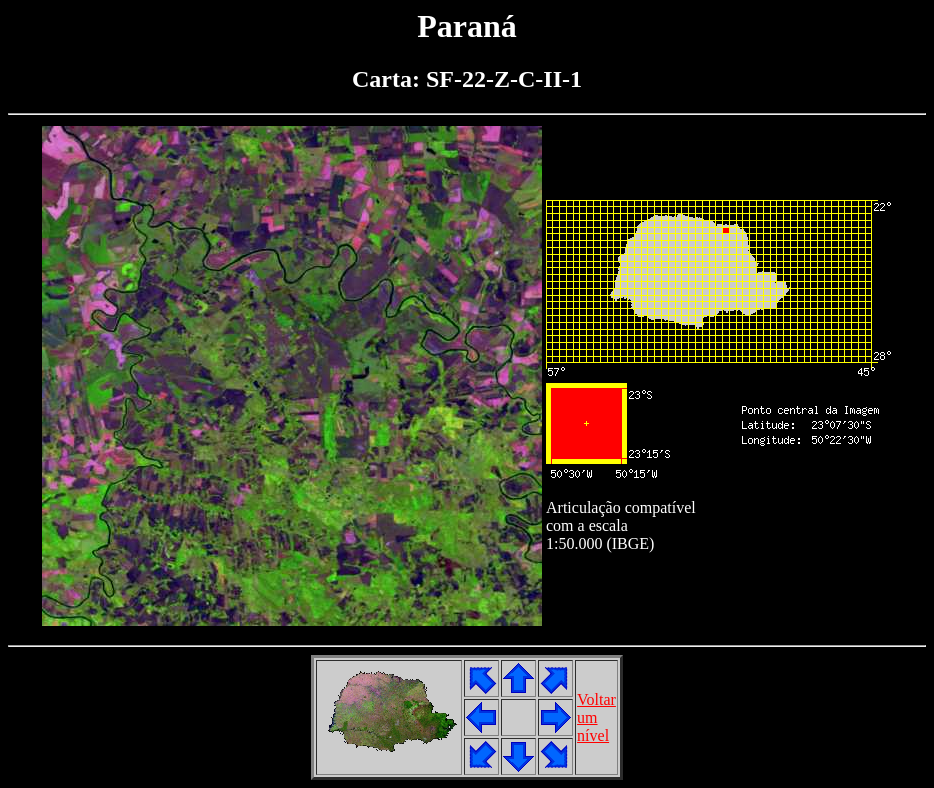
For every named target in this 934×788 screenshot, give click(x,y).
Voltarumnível (596, 717)
